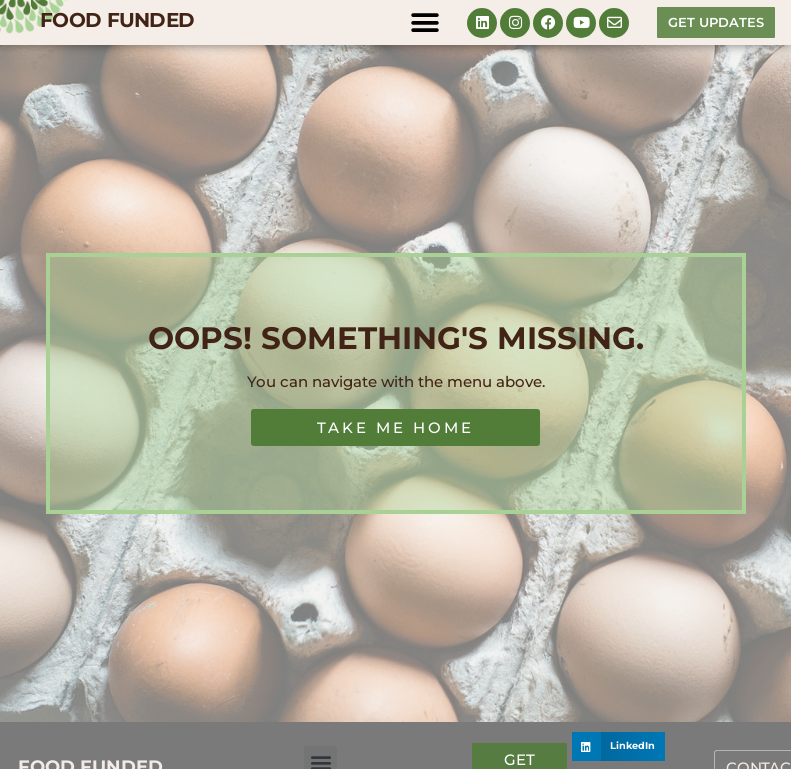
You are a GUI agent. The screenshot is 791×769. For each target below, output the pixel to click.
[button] (424, 22)
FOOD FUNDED (117, 20)
